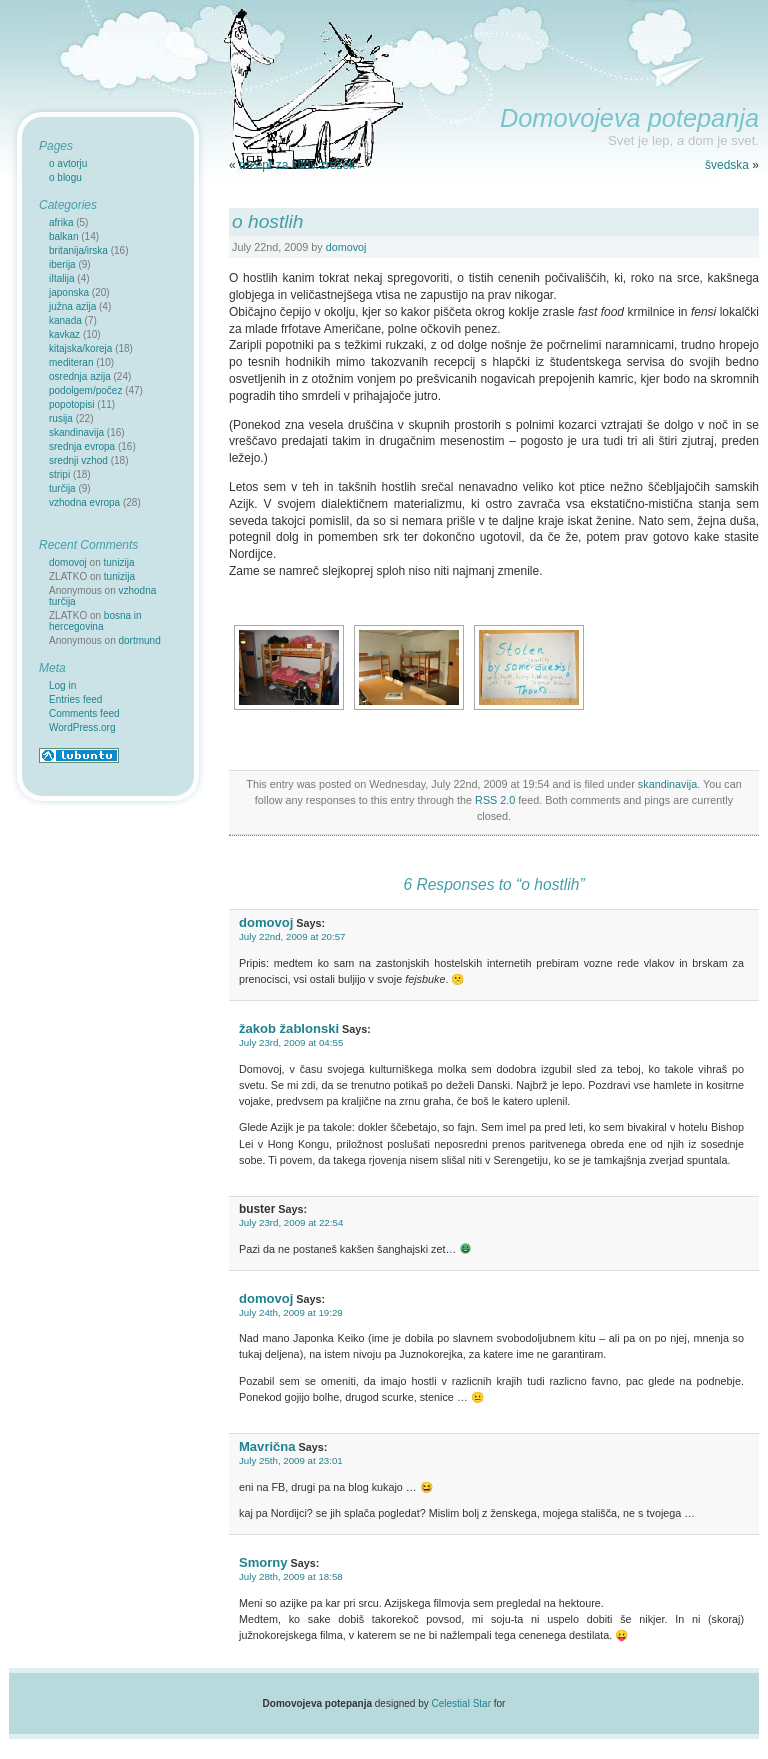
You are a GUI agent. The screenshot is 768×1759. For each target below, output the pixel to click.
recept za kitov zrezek (297, 165)
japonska (69, 292)
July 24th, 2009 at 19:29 (291, 1312)
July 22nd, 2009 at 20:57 (292, 936)
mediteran (71, 362)
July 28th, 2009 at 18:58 (291, 1576)
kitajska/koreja (80, 348)
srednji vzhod (78, 460)
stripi (59, 474)
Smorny (263, 1562)
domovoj (346, 247)
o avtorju (68, 163)
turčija (62, 488)
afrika (61, 222)
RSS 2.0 (495, 800)
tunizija (119, 562)
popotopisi (72, 404)
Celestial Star (461, 1703)
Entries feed (75, 699)
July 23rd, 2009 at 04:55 (291, 1042)
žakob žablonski (289, 1028)
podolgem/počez (85, 390)
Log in (62, 685)
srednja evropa (82, 446)
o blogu (65, 177)
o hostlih (267, 221)
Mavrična (267, 1446)
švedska (727, 165)
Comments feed (84, 713)
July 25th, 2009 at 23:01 (291, 1460)
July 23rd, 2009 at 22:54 (291, 1222)
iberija (62, 264)
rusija (61, 418)
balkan (63, 236)
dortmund (140, 640)
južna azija (72, 306)
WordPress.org (82, 727)
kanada (65, 320)
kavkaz (64, 334)
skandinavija (667, 784)
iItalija (62, 278)
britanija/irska (78, 250)
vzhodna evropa (84, 502)
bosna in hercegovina (95, 621)
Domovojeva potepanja (629, 118)
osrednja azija (80, 376)
